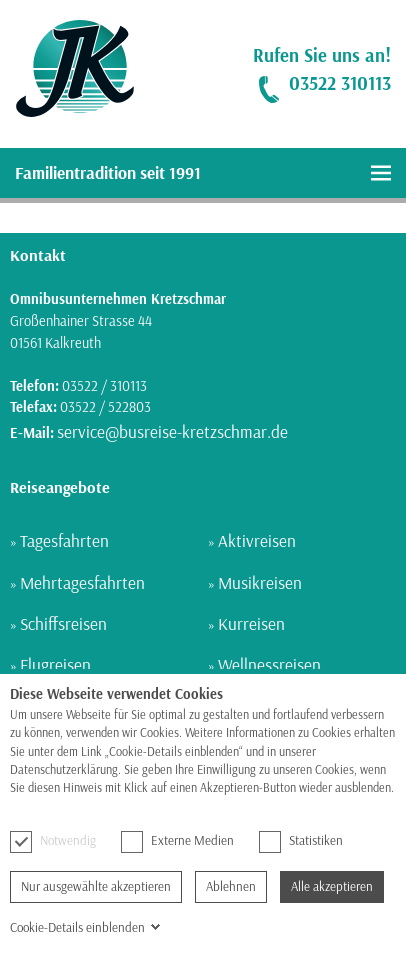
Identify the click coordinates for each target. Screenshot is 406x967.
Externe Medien (177, 840)
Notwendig (53, 840)
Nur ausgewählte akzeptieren (96, 886)
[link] (67, 69)
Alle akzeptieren (332, 886)
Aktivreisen (257, 540)
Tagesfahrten (64, 540)
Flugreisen (55, 664)
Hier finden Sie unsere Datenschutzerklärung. (121, 806)
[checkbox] (21, 842)
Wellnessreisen (269, 664)
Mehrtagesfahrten (82, 582)
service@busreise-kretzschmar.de (172, 431)
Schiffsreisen (63, 623)
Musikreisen (260, 582)
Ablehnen (231, 886)
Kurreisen (251, 623)
